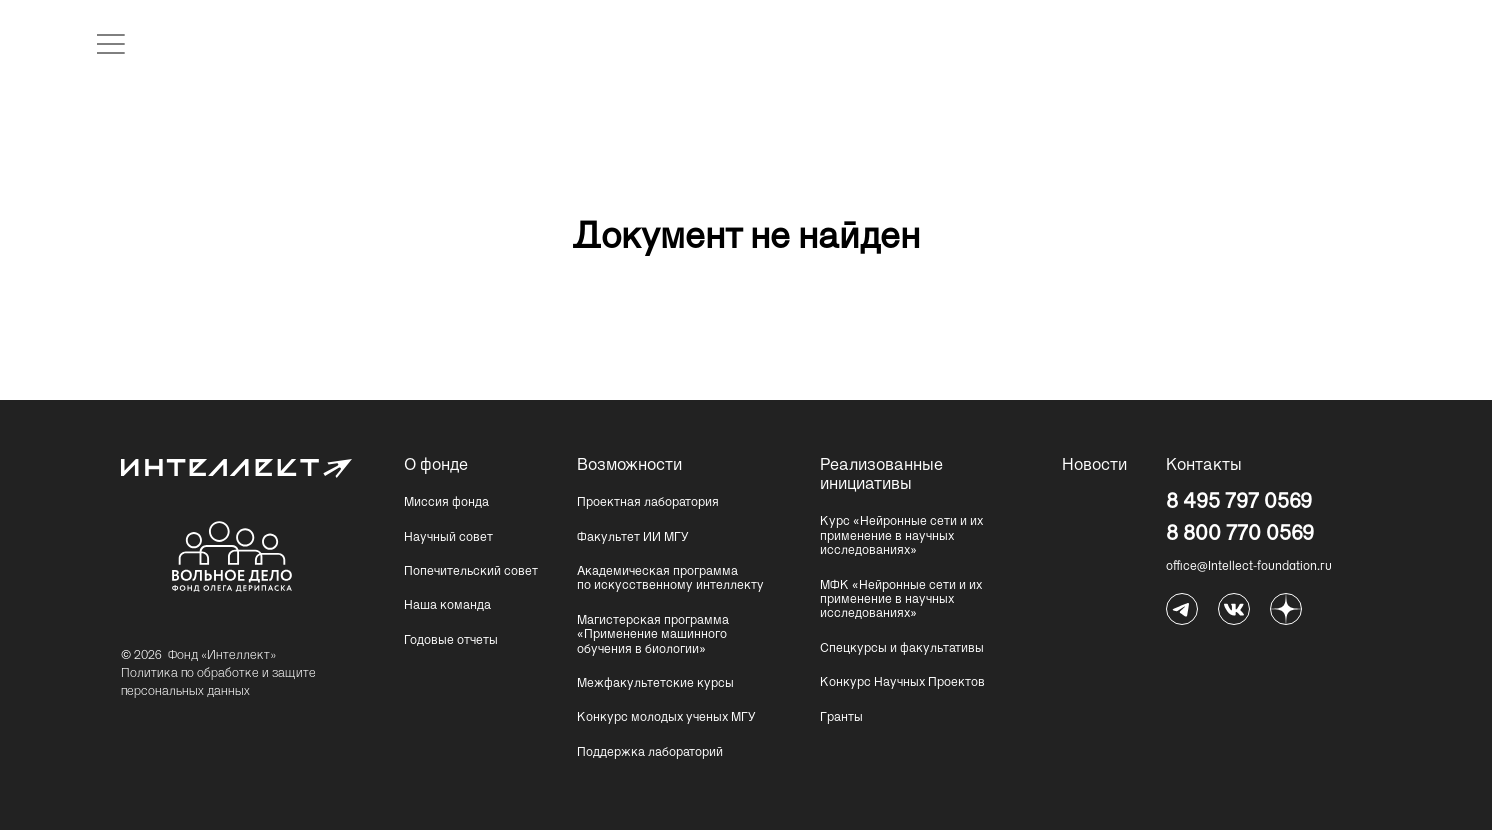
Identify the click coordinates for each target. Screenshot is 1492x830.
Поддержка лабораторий (650, 753)
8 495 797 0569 (1239, 502)
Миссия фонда (446, 503)
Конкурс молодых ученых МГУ (666, 718)
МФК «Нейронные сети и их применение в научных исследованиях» (901, 600)
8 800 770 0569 (1240, 534)
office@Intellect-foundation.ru (1249, 567)
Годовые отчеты (451, 641)
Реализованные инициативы (870, 475)
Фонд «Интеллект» (222, 656)
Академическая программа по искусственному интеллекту (670, 579)
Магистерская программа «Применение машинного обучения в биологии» (653, 635)
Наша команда (447, 606)
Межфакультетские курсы (655, 684)
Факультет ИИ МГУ (633, 538)
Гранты (841, 718)
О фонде (436, 466)
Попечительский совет (471, 572)
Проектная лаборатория (648, 503)
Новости (1094, 466)
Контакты (1204, 466)
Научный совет (448, 538)
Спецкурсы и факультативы (902, 649)
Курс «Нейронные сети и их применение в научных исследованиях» (901, 536)
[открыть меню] (111, 44)
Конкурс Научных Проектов (902, 683)
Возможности (627, 466)
